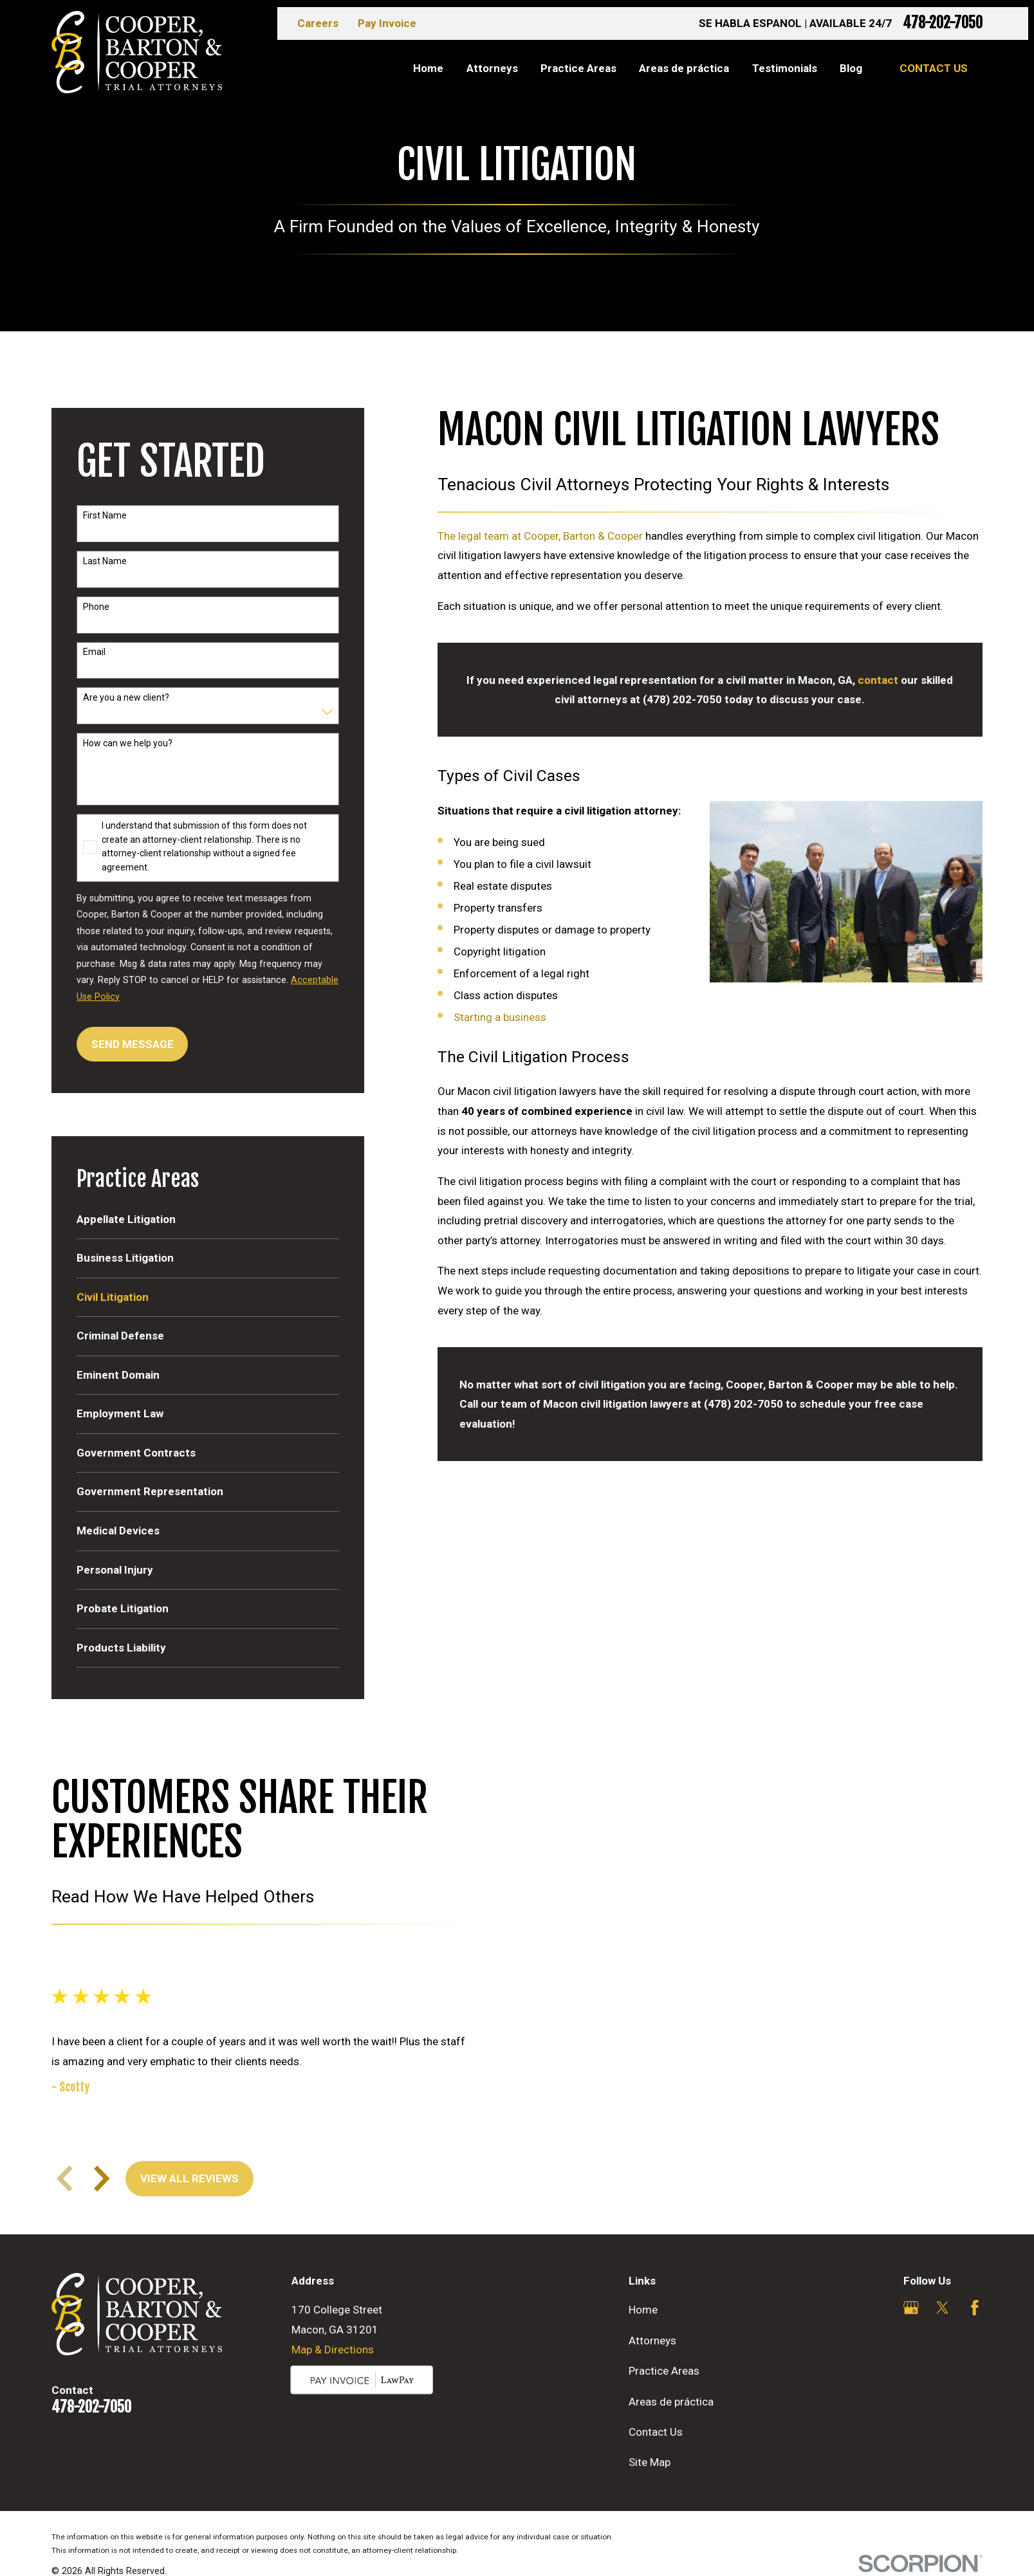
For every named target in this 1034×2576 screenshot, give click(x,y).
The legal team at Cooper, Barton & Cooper (540, 535)
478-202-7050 (943, 23)
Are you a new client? (126, 697)
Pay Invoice (387, 23)
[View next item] (100, 2178)
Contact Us (934, 68)
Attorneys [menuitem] (492, 68)
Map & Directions (332, 2349)
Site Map (649, 2462)
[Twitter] (942, 2307)
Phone (96, 607)
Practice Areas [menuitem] (578, 68)
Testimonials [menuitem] (784, 68)
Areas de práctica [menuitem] (684, 68)
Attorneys (652, 2340)
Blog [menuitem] (851, 68)
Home (643, 2309)
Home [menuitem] (428, 68)
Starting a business (500, 1017)
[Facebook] (975, 2307)
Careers (317, 23)
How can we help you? (127, 743)
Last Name (105, 561)
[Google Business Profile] (911, 2307)
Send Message (132, 1044)
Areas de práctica (671, 2401)
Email (94, 652)
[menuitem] (208, 1220)
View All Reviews (188, 2178)
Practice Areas (664, 2370)
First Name (105, 515)
